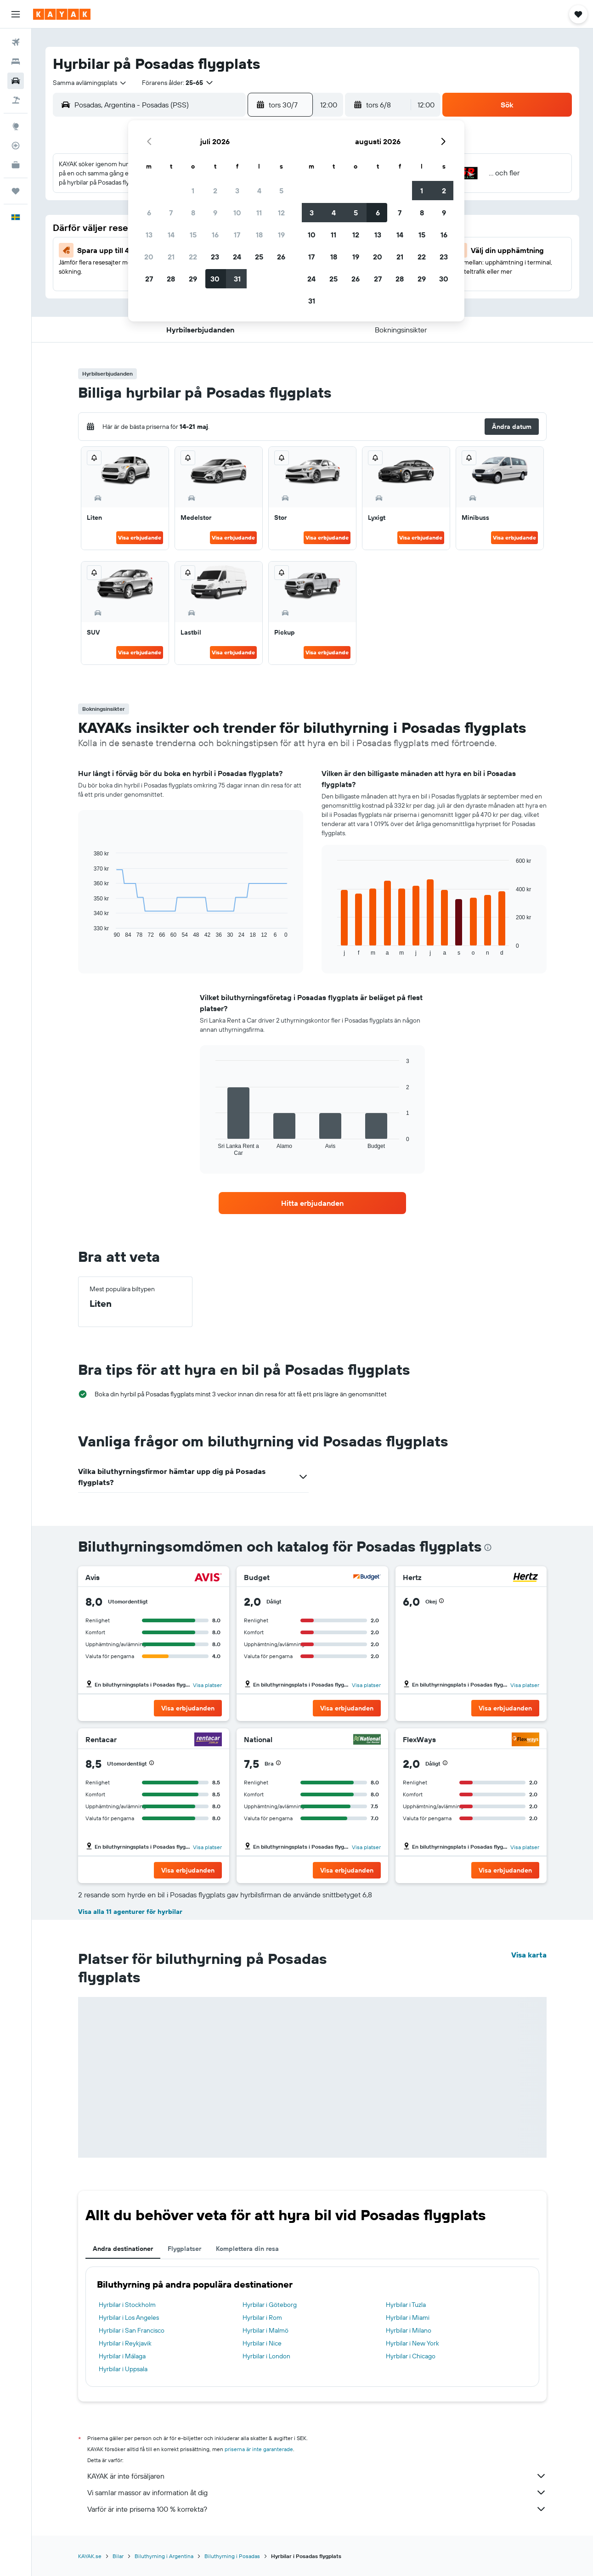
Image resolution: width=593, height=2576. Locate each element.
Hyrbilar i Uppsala (123, 2369)
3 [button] (237, 190)
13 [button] (149, 234)
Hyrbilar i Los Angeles (129, 2317)
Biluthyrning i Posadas (232, 2556)
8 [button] (193, 212)
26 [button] (281, 256)
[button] (16, 14)
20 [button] (148, 256)
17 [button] (237, 234)
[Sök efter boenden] (16, 61)
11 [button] (259, 212)
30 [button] (215, 278)
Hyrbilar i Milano (408, 2330)
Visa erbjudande (139, 537)
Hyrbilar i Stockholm (127, 2304)
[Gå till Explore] (16, 126)
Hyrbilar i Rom (262, 2317)
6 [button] (149, 212)
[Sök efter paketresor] (16, 100)
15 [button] (193, 234)
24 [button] (237, 256)
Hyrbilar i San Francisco (131, 2330)
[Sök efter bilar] (16, 81)
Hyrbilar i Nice (262, 2343)
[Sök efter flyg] (16, 42)
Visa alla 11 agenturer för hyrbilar (130, 1911)
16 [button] (215, 234)
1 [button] (193, 190)
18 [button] (259, 234)
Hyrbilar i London (266, 2356)
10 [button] (237, 212)
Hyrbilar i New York (412, 2343)
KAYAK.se (90, 2556)
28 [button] (171, 278)
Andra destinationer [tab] (123, 2248)
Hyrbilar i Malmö (265, 2330)
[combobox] (90, 82)
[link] (312, 1203)
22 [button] (193, 256)
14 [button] (171, 234)
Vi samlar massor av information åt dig (317, 2492)
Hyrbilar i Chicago (410, 2356)
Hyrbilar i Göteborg (270, 2304)
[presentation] (488, 1547)
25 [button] (259, 256)
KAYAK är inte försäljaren (317, 2475)
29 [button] (193, 278)
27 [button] (149, 278)
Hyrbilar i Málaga (122, 2356)
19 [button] (281, 234)
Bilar (118, 2556)
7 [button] (171, 212)
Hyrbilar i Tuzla (406, 2304)
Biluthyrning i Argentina (164, 2556)
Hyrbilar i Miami (407, 2317)
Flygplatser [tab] (184, 2248)
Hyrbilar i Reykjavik (125, 2343)
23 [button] (215, 256)
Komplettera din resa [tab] (247, 2248)
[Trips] (16, 191)
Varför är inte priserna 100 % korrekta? (317, 2508)
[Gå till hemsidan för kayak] (61, 14)
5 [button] (281, 190)
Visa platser (207, 1685)
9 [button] (215, 212)
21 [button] (171, 256)
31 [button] (237, 278)
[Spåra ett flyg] (16, 145)
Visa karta (529, 1954)
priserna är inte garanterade (259, 2449)
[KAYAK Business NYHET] (16, 165)
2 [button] (215, 190)
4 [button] (259, 190)
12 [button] (281, 212)
